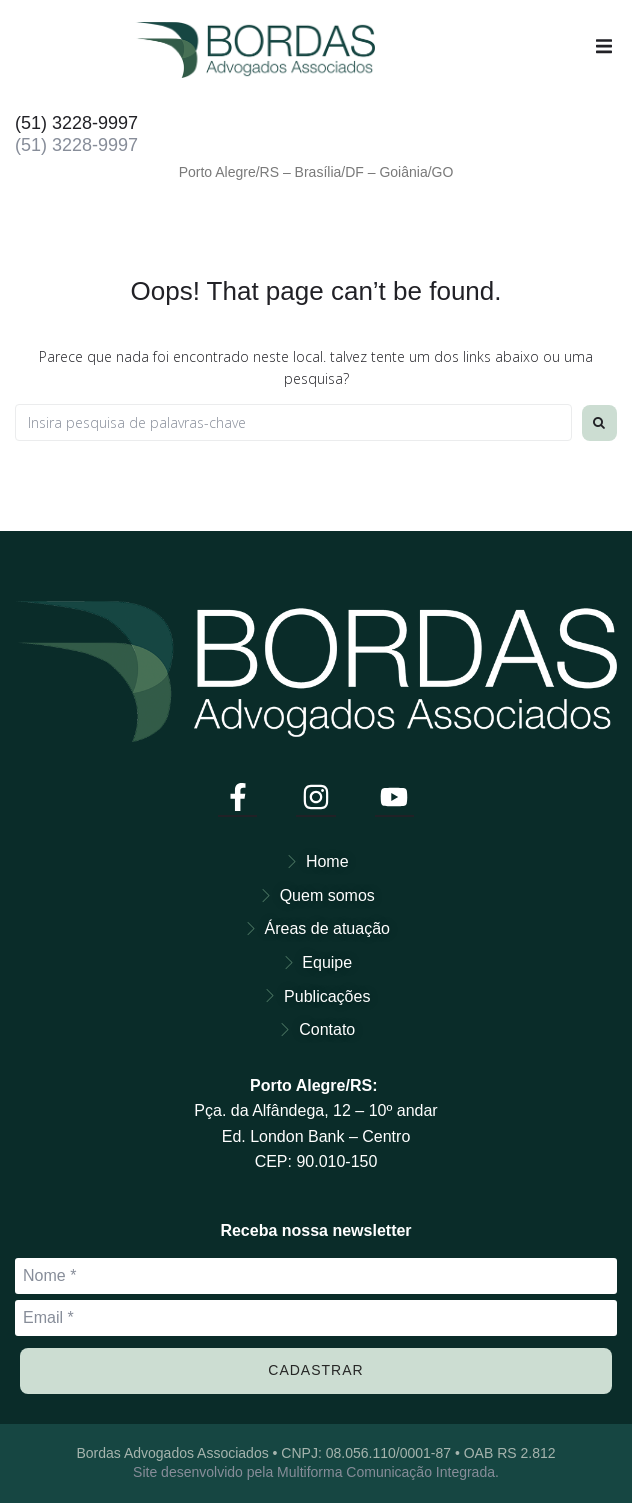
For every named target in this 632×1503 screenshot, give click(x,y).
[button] (604, 46)
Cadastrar (315, 1370)
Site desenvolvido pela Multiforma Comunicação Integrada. (316, 1472)
